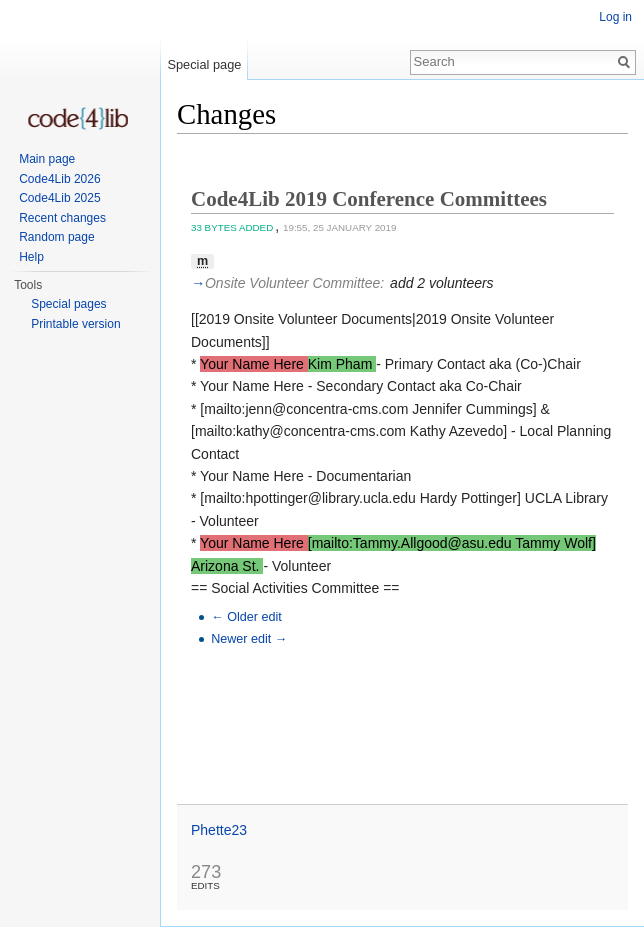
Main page (47, 159)
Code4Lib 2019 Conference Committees (369, 199)
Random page (56, 237)
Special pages (68, 304)
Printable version (75, 324)
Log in (615, 17)
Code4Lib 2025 (59, 198)
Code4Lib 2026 (59, 179)
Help (31, 257)
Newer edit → (249, 639)
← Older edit (246, 617)
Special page (204, 64)
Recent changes (62, 218)
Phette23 (219, 830)
